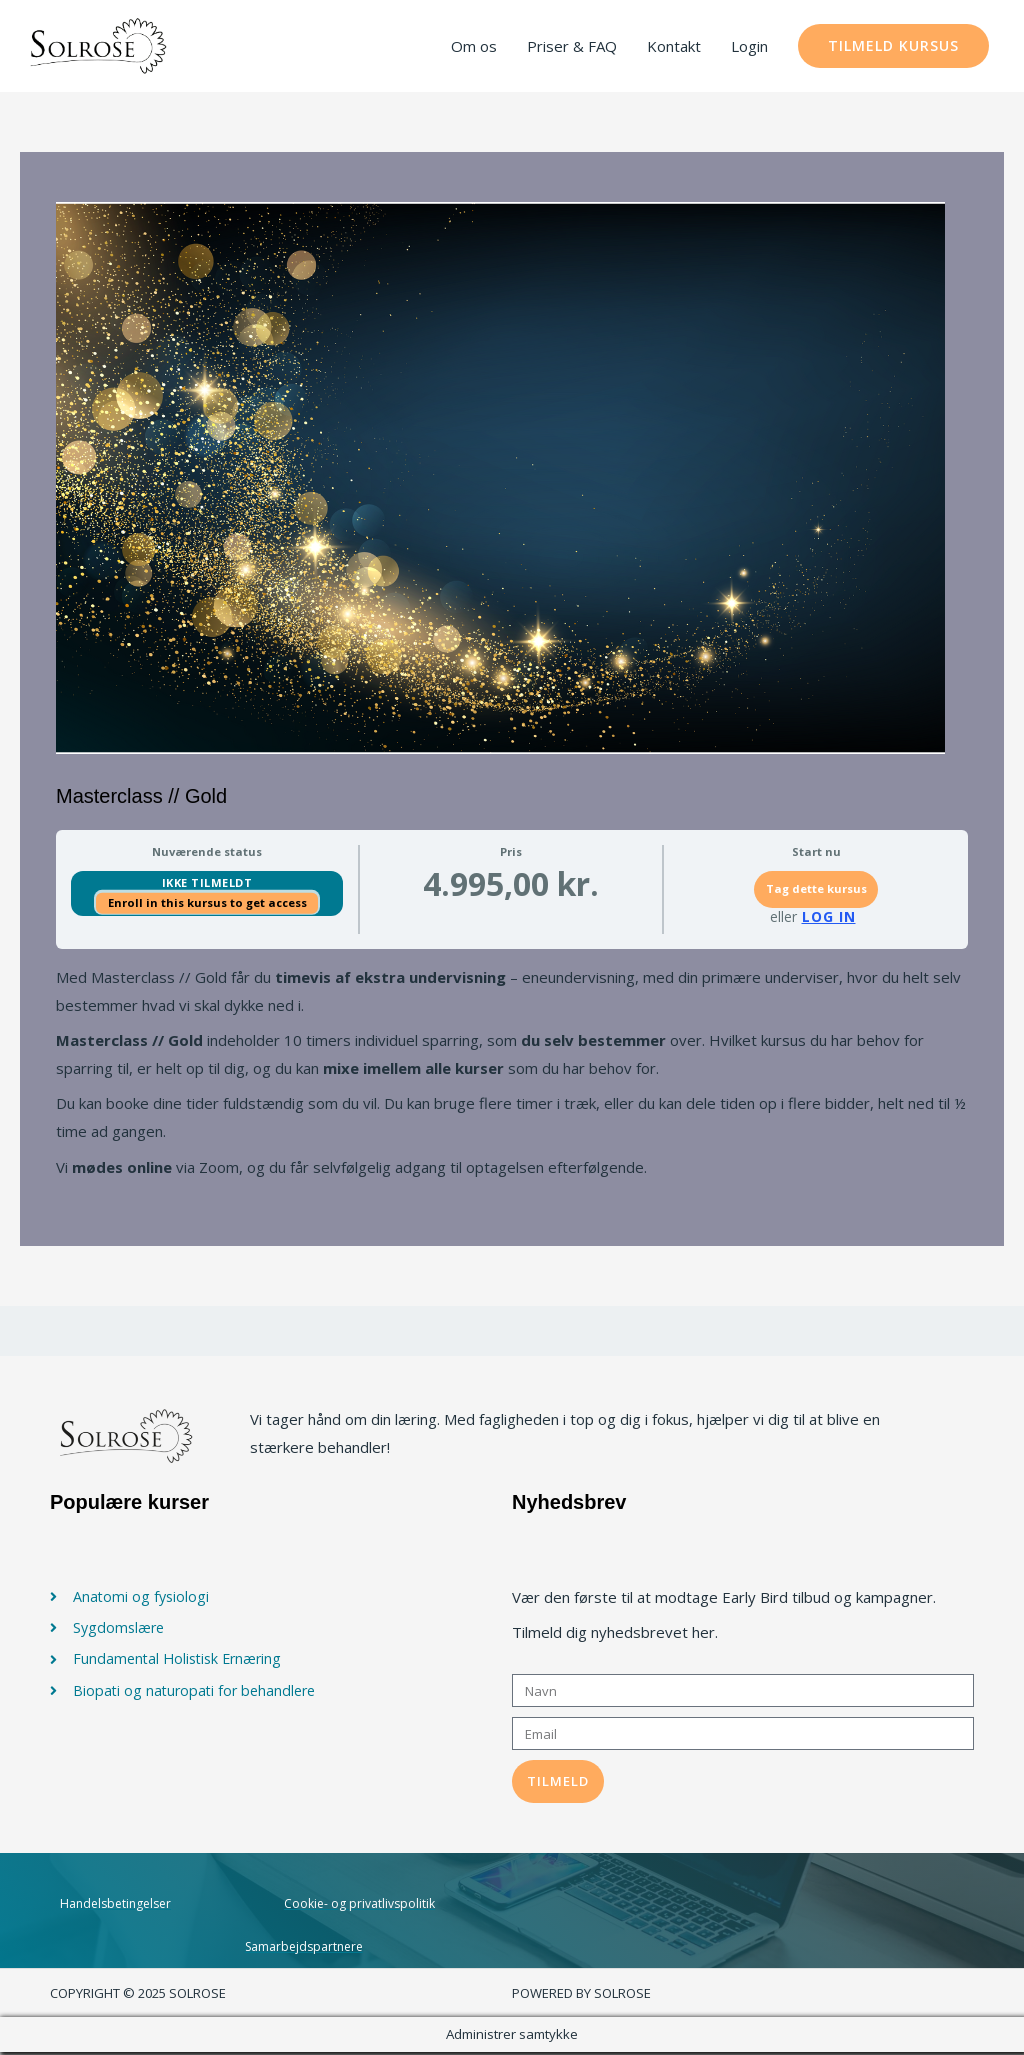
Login (749, 47)
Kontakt (674, 47)
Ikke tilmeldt (207, 884)
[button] (893, 47)
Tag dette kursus (816, 891)
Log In (829, 919)
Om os (474, 47)
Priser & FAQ (572, 47)
